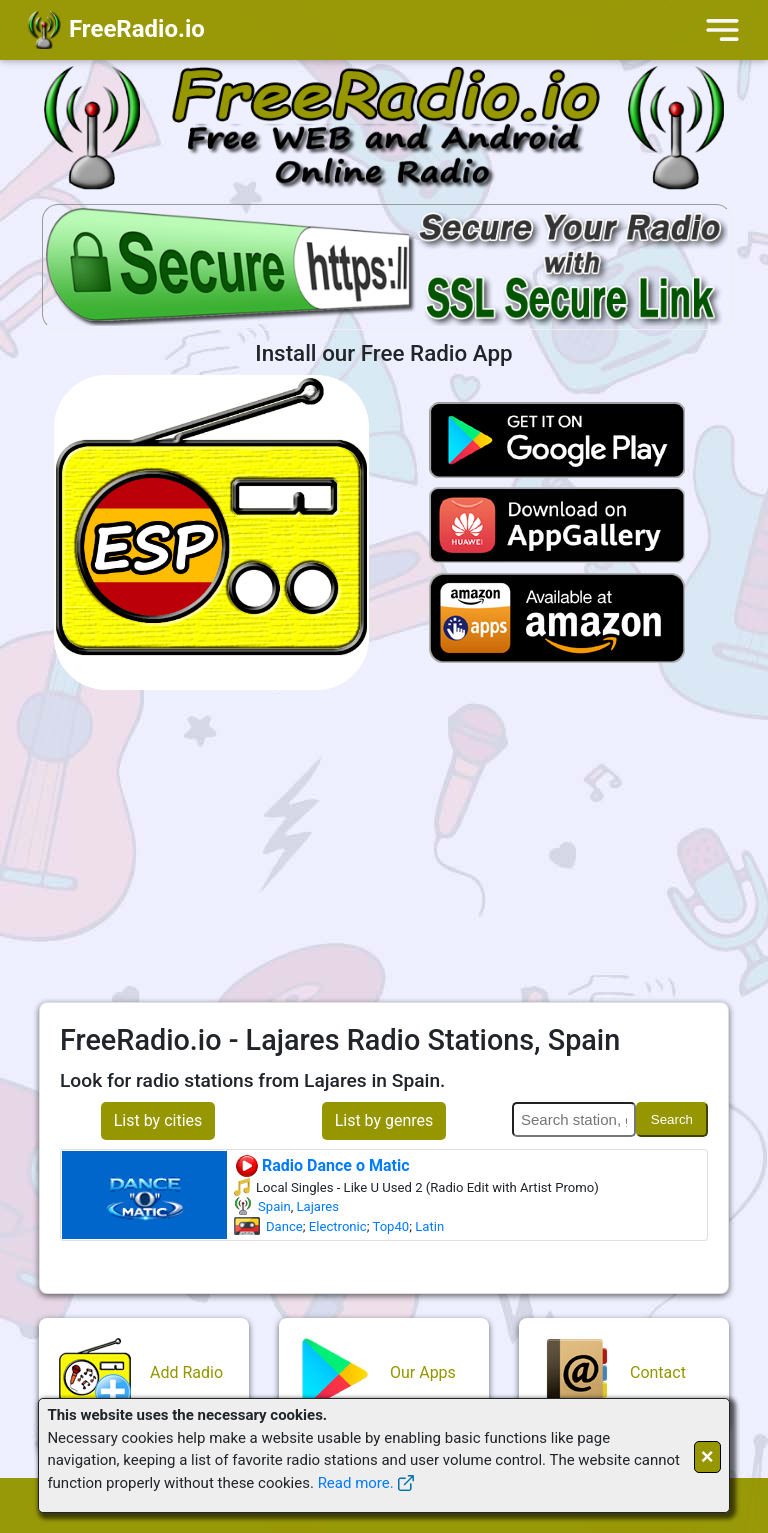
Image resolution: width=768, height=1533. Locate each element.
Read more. (356, 1483)
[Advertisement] (384, 846)
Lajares (318, 1206)
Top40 (390, 1226)
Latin (429, 1226)
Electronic (338, 1226)
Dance (284, 1226)
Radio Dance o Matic (321, 1165)
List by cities (158, 1120)
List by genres (384, 1120)
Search (672, 1119)
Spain (274, 1206)
